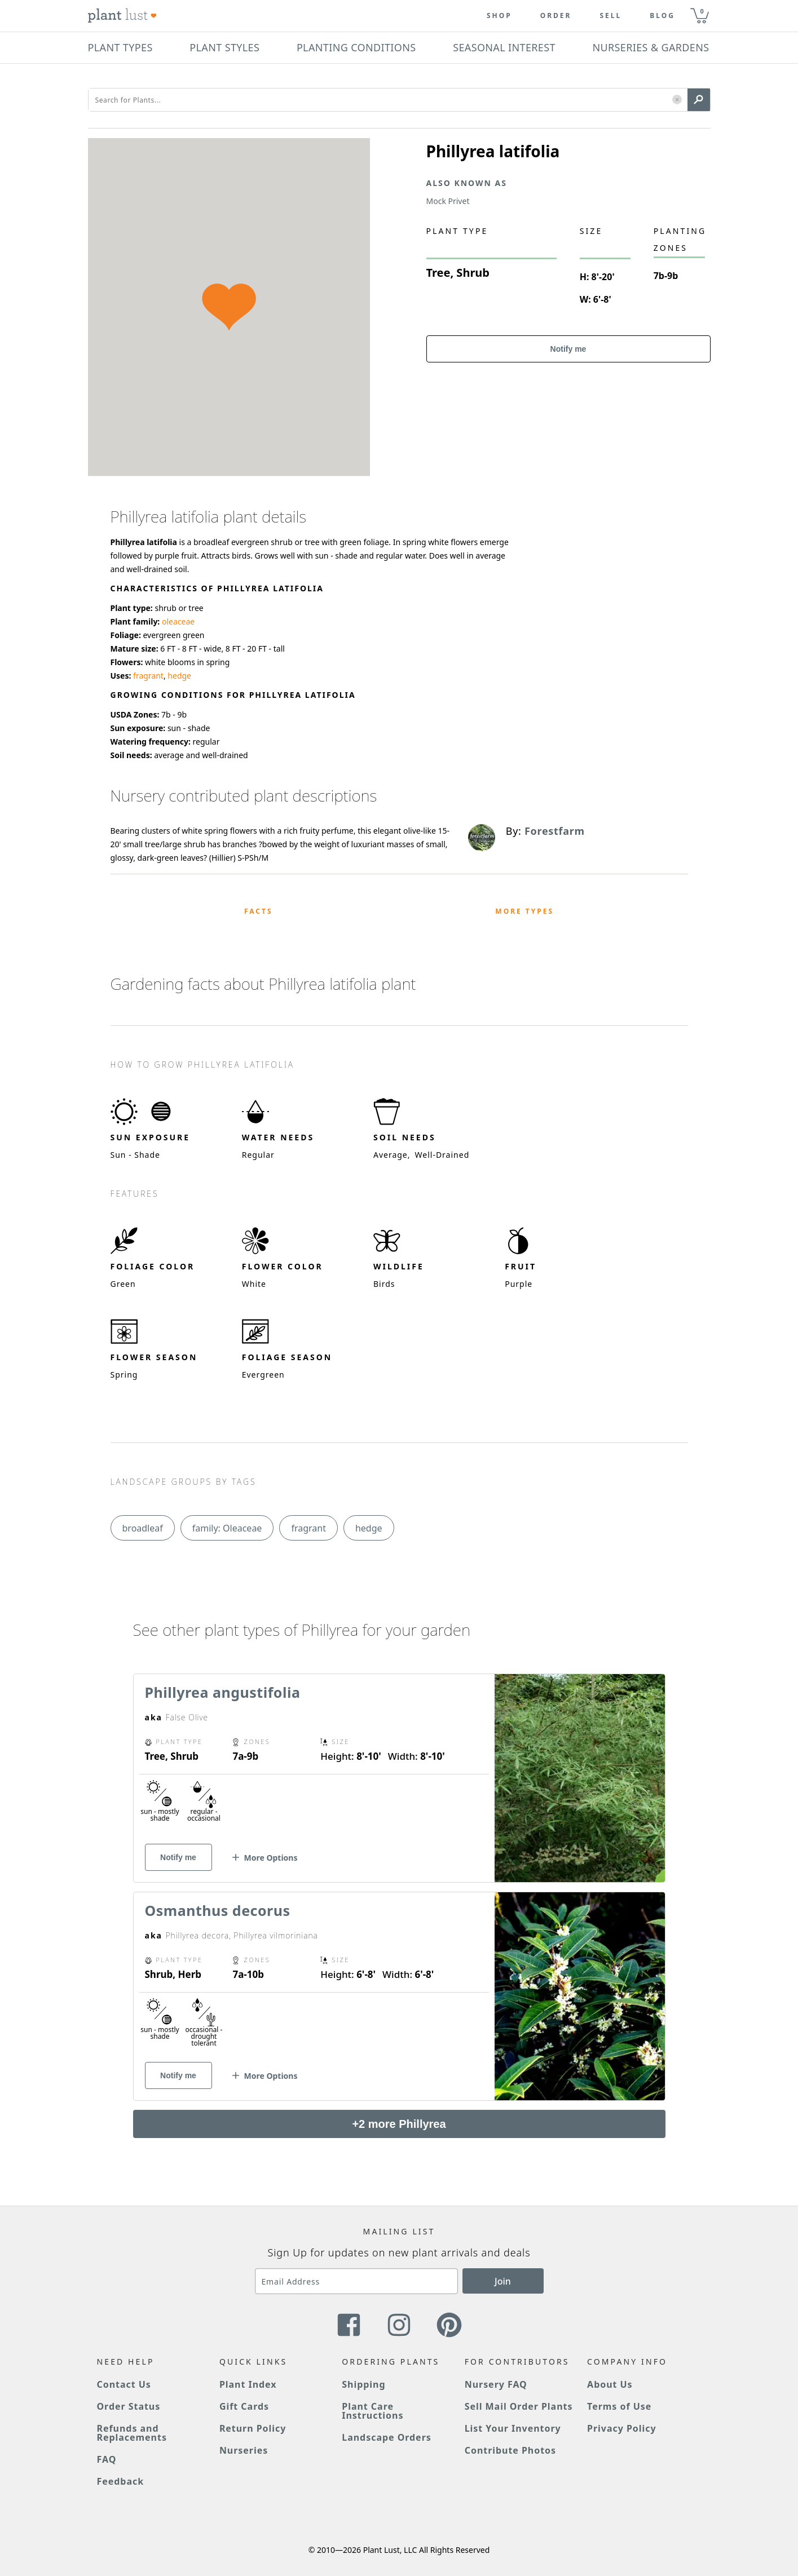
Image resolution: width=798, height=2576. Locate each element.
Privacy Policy (621, 2428)
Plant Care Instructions (372, 2411)
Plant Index (248, 2384)
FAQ (107, 2459)
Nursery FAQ (496, 2384)
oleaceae (178, 621)
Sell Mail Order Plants (519, 2406)
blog (662, 15)
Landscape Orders (386, 2437)
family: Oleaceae (227, 1528)
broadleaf (142, 1528)
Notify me (568, 348)
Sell (610, 15)
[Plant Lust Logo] (122, 16)
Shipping (363, 2384)
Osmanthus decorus (217, 1910)
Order (556, 15)
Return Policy (252, 2428)
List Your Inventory (513, 2428)
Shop (499, 15)
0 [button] (702, 11)
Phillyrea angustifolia (223, 1692)
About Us (610, 2384)
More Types (524, 911)
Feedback (120, 2481)
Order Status (129, 2406)
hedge (179, 675)
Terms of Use (619, 2406)
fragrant (148, 675)
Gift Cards (244, 2406)
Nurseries (243, 2450)
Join (503, 2281)
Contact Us (124, 2384)
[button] (677, 100)
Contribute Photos (510, 2450)
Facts (258, 911)
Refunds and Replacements (132, 2433)
